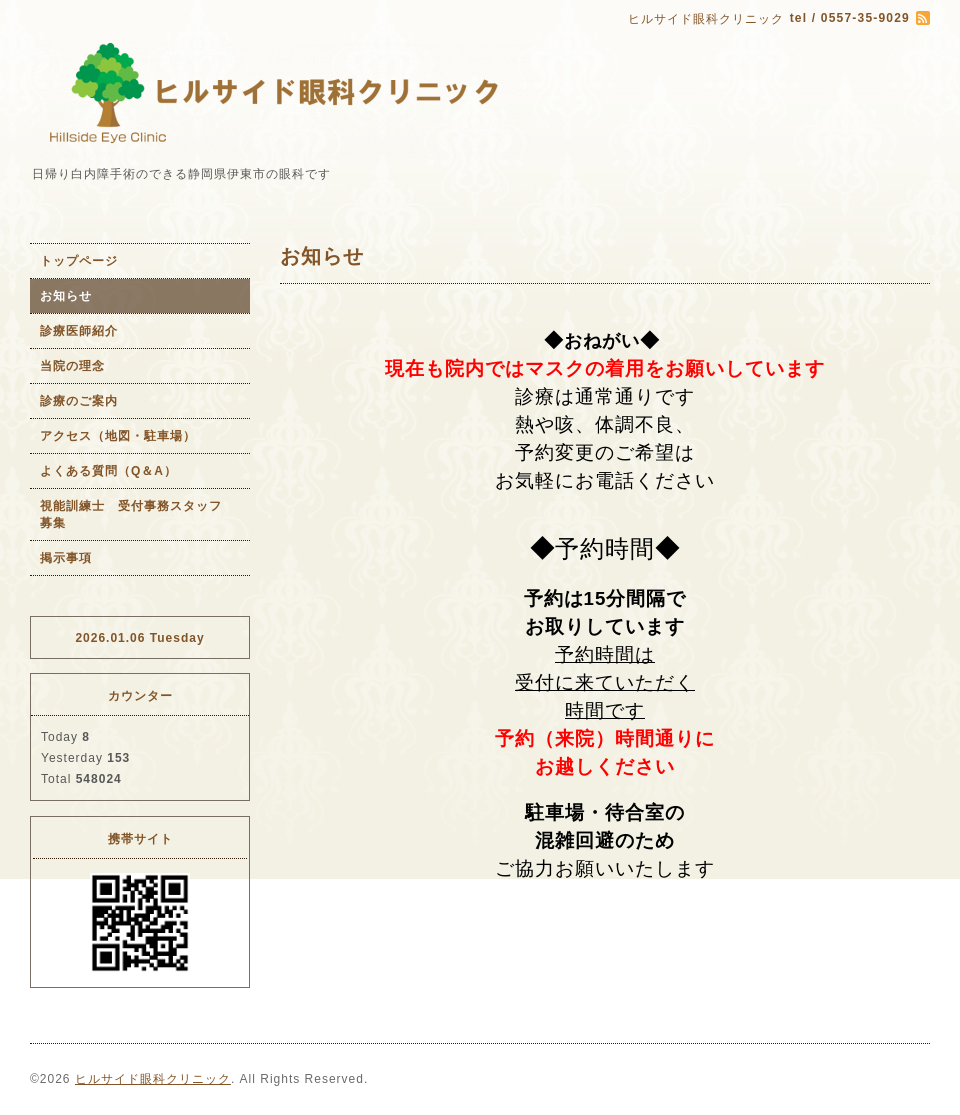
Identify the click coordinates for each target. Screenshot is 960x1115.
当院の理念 (72, 366)
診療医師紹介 (79, 331)
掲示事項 (66, 558)
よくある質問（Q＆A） (108, 471)
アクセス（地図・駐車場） (118, 436)
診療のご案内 (79, 401)
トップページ (79, 261)
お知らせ (66, 296)
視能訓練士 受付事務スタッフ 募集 (137, 514)
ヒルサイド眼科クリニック (153, 1079)
